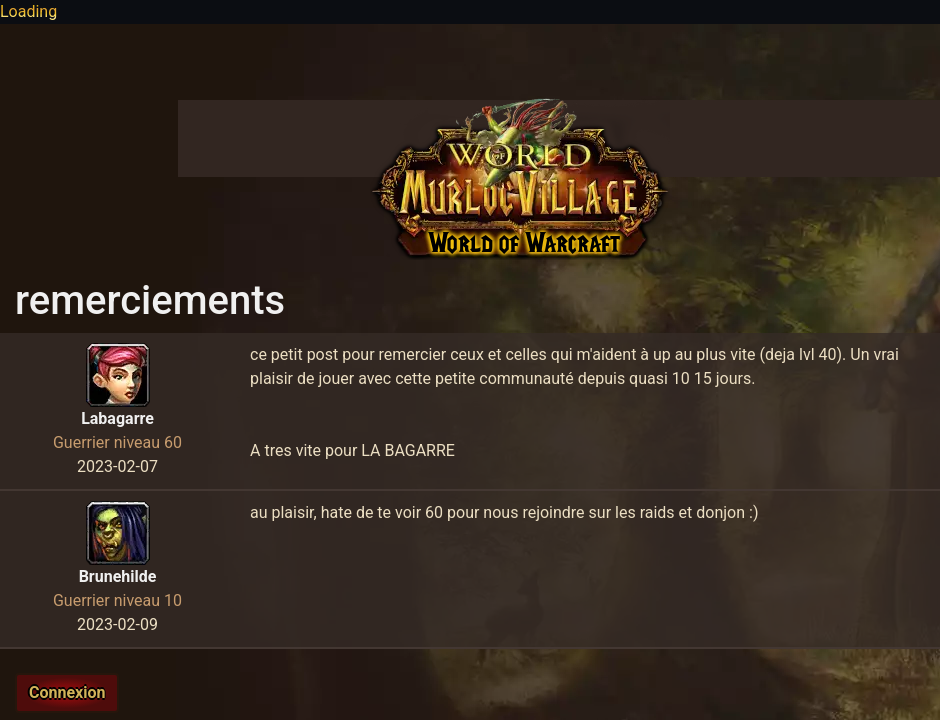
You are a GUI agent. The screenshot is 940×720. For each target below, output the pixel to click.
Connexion (67, 692)
